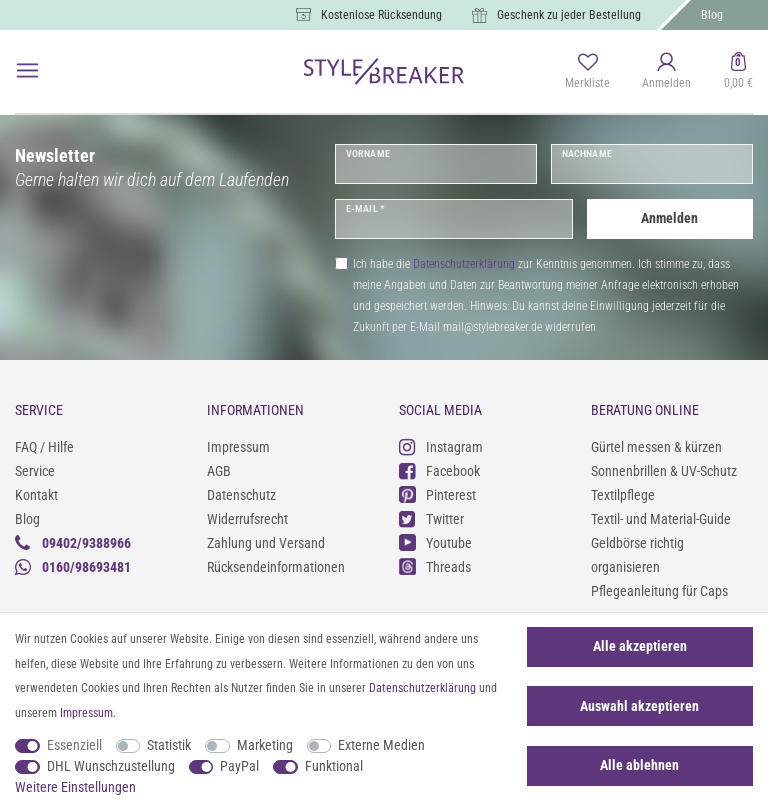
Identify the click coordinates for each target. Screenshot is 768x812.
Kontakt (36, 495)
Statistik (169, 745)
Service (35, 471)
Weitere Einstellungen (75, 787)
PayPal (239, 766)
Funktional (334, 766)
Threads (435, 566)
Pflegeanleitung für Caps (659, 591)
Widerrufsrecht (247, 519)
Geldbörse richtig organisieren (637, 555)
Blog (712, 15)
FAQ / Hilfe (44, 447)
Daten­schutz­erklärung (422, 688)
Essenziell (74, 745)
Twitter (431, 518)
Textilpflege (623, 495)
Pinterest (437, 494)
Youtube (435, 542)
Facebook (439, 470)
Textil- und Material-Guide (661, 519)
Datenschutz (241, 495)
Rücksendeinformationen (276, 567)
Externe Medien (381, 745)
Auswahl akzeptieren (639, 706)
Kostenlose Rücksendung (381, 15)
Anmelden (669, 218)
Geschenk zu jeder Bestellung (569, 15)
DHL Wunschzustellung (111, 766)
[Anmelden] (667, 72)
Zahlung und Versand (266, 543)
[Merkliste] (587, 72)
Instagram (441, 446)
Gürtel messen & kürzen (656, 447)
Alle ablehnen (639, 765)
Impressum (238, 447)
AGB (219, 471)
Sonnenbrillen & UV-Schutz (664, 471)
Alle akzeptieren (640, 646)
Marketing (265, 745)
